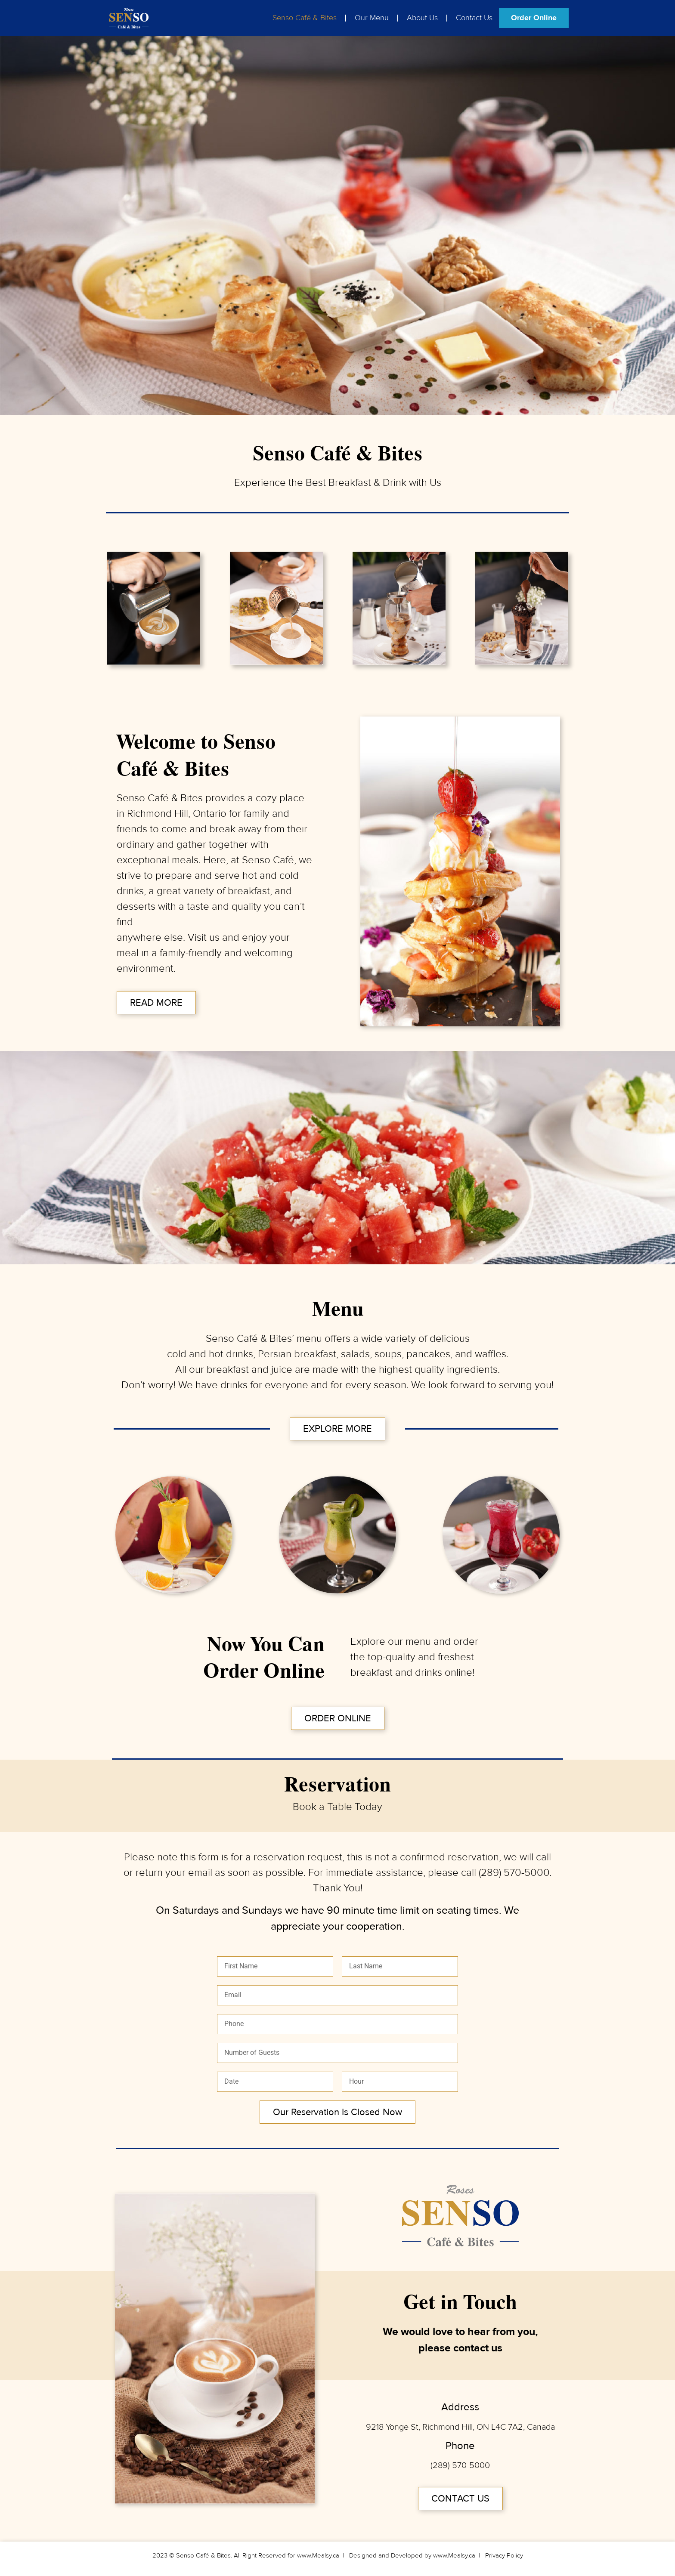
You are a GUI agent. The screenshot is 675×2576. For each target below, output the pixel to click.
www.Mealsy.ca (318, 2555)
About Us (422, 18)
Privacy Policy (504, 2555)
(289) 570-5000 (514, 1872)
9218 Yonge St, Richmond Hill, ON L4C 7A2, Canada (460, 2427)
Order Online (534, 18)
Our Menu (372, 18)
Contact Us (474, 18)
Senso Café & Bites (304, 18)
